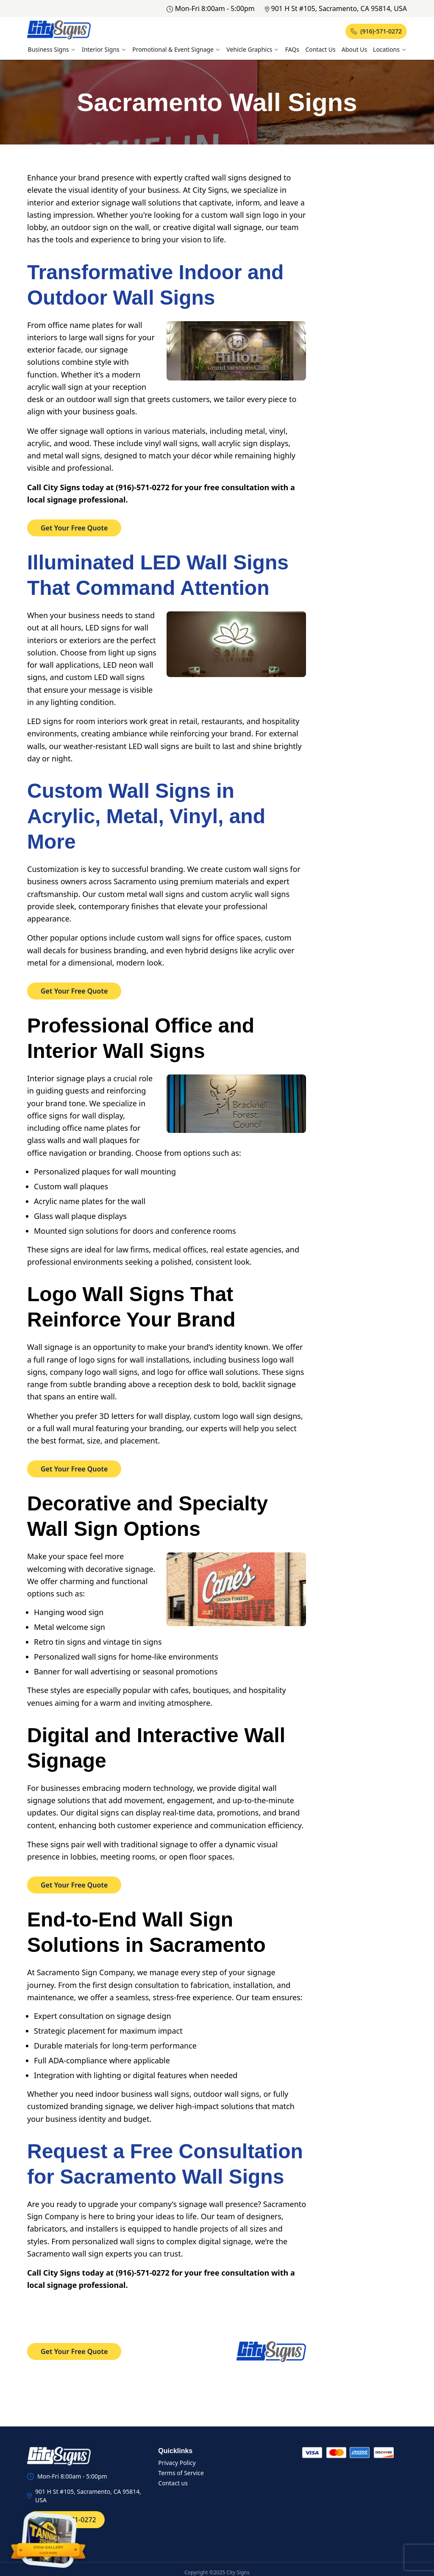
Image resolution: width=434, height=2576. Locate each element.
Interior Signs (104, 49)
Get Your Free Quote (74, 528)
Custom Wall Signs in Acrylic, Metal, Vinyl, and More (146, 816)
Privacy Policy (176, 2463)
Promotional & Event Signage (176, 49)
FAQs (292, 49)
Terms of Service (181, 2473)
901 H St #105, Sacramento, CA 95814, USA (336, 8)
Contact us (173, 2483)
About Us (354, 49)
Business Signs (52, 49)
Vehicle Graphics (252, 49)
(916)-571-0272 (376, 31)
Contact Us (320, 49)
